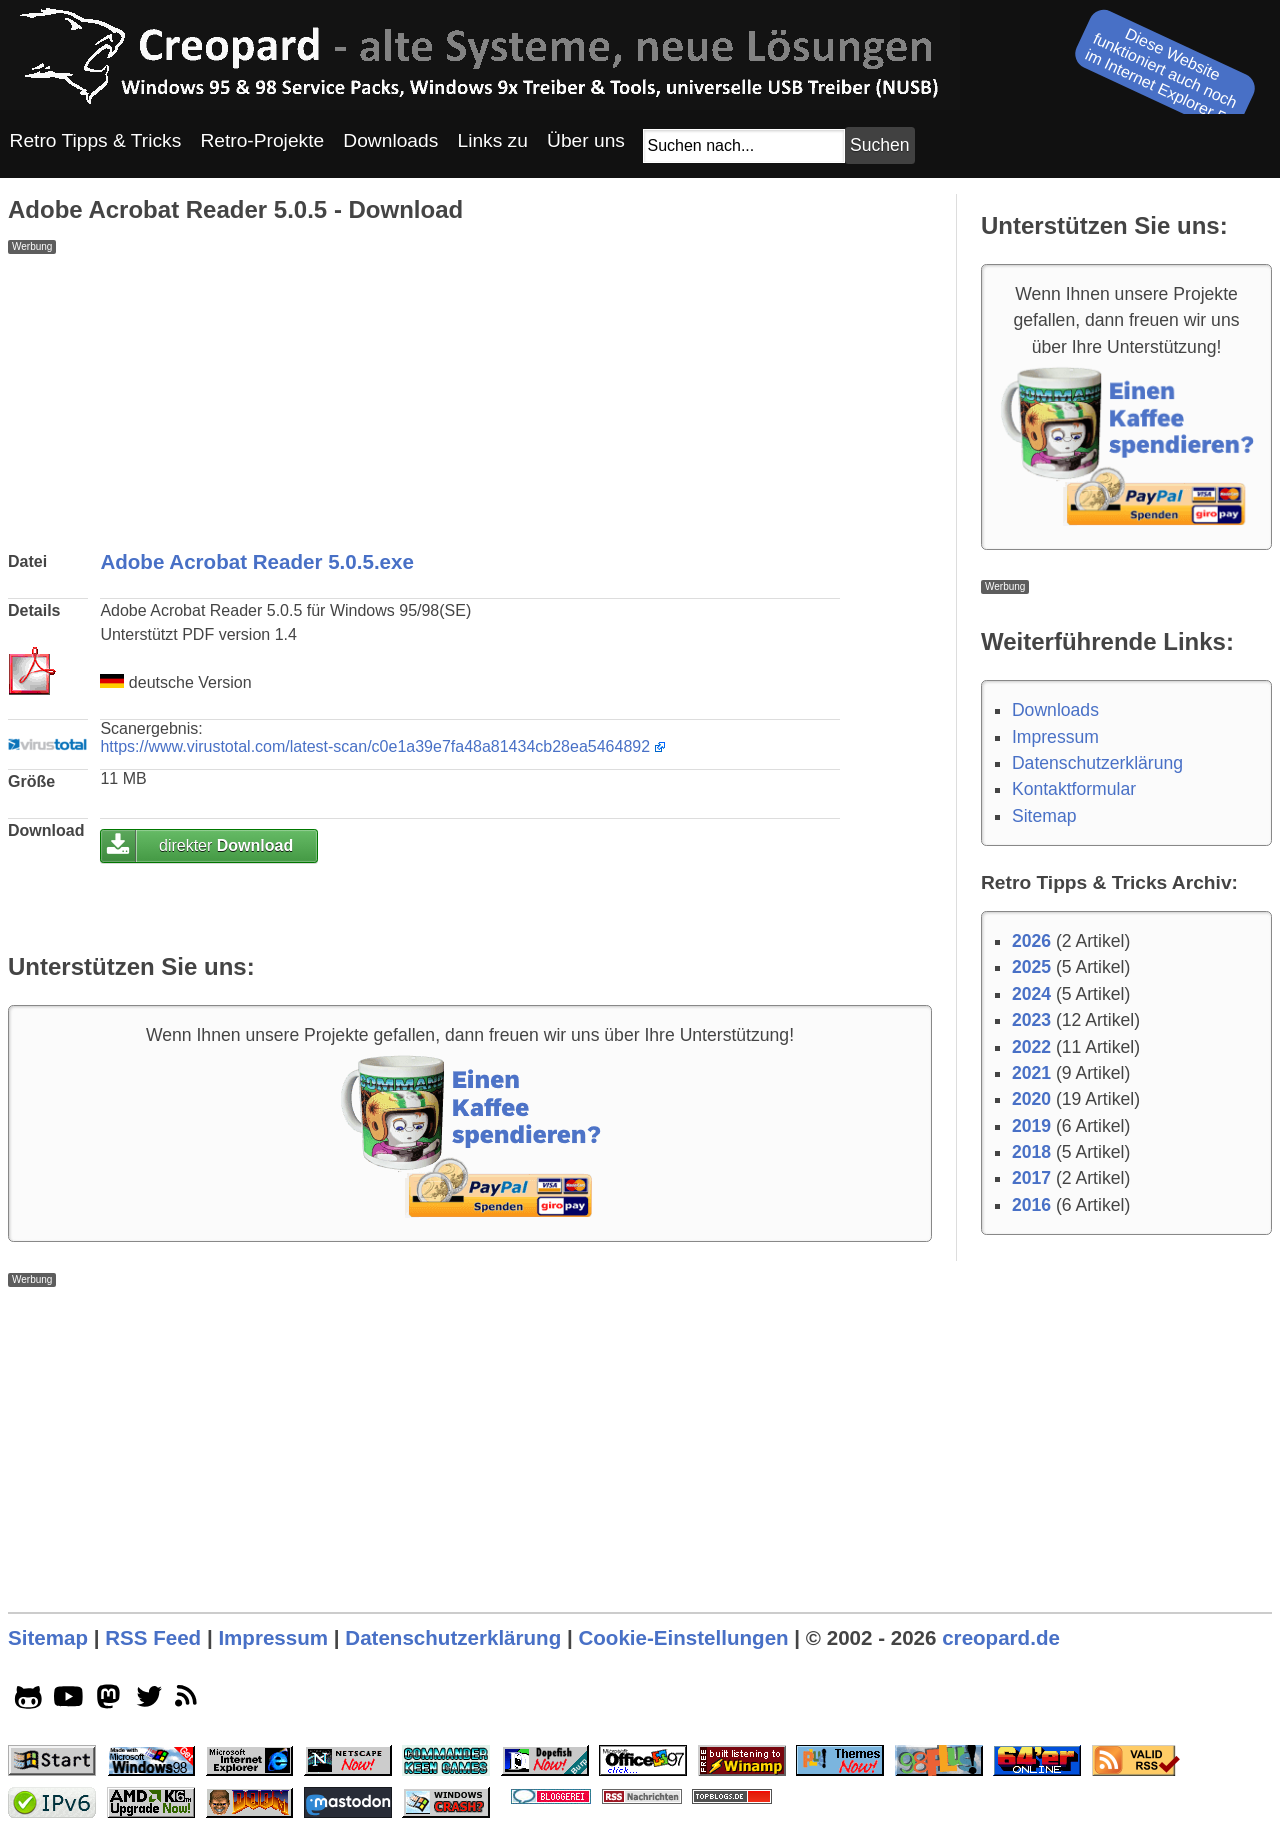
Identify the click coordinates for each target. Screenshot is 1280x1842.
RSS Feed (153, 1637)
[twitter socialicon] (149, 1701)
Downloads (1055, 710)
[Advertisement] (470, 394)
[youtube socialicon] (68, 1701)
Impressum (1055, 737)
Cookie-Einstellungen (683, 1637)
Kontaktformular (1074, 789)
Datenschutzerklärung (1097, 763)
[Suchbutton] (880, 145)
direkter (226, 845)
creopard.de (1001, 1637)
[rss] (189, 1701)
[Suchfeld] (744, 146)
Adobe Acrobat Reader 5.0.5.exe (257, 561)
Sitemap (1044, 816)
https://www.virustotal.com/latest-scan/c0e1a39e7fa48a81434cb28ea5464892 (375, 746)
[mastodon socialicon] (108, 1701)
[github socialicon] (28, 1701)
